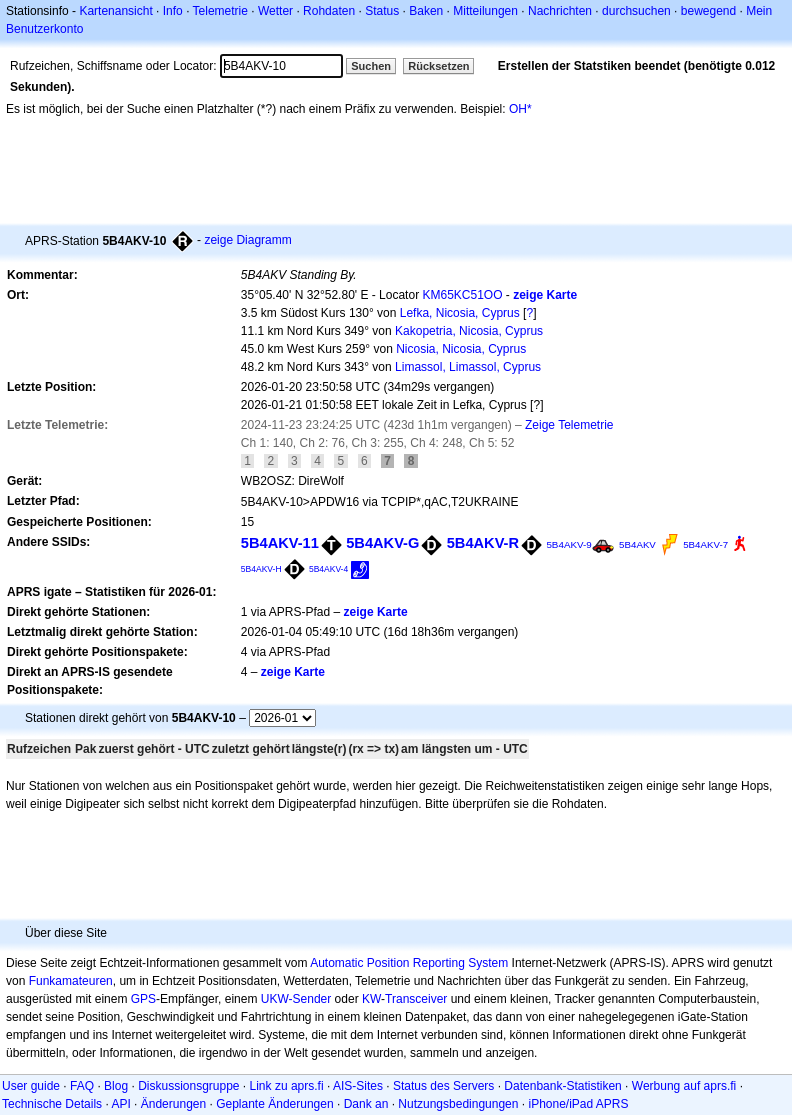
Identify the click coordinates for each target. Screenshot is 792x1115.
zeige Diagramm (247, 240)
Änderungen (173, 1104)
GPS (143, 999)
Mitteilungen (485, 11)
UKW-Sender (296, 999)
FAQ (82, 1086)
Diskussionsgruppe (188, 1086)
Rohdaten (329, 11)
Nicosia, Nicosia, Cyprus (461, 349)
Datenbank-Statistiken (562, 1086)
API (120, 1104)
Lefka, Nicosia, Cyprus (460, 313)
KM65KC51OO (462, 295)
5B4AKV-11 (280, 543)
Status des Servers (443, 1086)
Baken (426, 11)
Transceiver (416, 999)
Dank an (366, 1104)
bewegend (708, 11)
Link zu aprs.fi (287, 1086)
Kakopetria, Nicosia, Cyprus (469, 331)
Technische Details (52, 1104)
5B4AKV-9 (568, 544)
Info (173, 11)
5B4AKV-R (483, 543)
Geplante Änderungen (274, 1104)
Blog (116, 1086)
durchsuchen (636, 11)
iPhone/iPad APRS (578, 1104)
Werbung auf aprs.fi (684, 1086)
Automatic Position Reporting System (409, 963)
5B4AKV (637, 544)
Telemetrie (220, 11)
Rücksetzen (438, 66)
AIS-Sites (358, 1086)
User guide (31, 1086)
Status (382, 11)
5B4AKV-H (261, 569)
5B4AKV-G (382, 543)
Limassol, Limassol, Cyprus (468, 367)
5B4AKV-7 (705, 544)
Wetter (275, 11)
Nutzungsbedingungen (458, 1104)
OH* (520, 109)
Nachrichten (560, 11)
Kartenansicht (115, 11)
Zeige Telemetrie (569, 425)
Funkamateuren (71, 981)
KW (371, 999)
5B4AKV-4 (328, 569)
